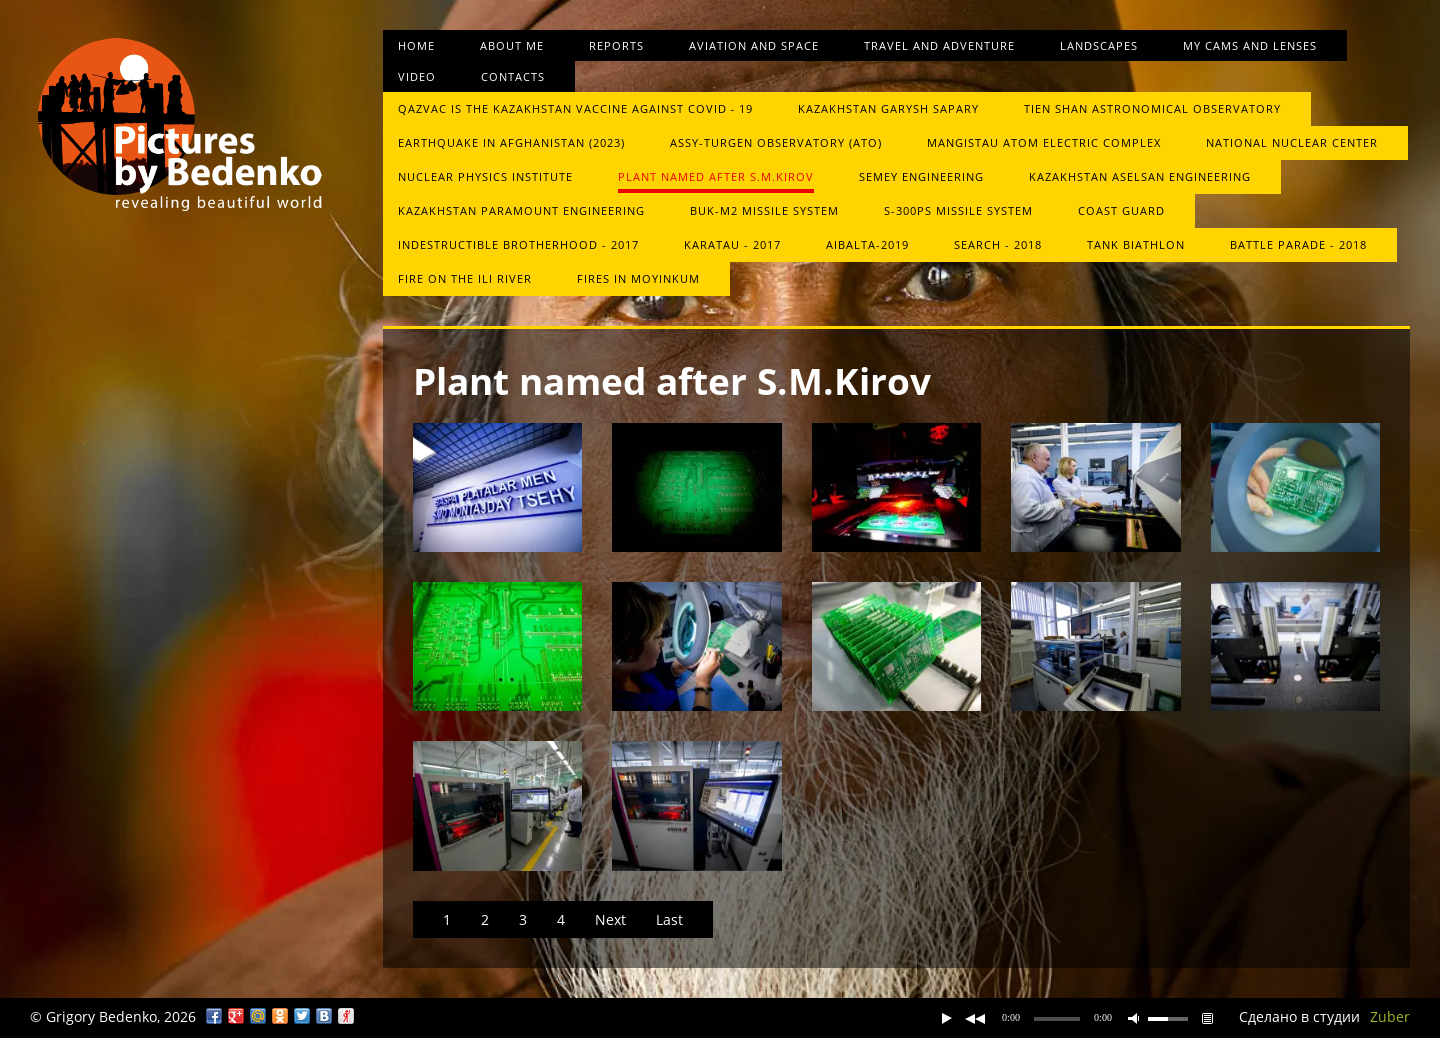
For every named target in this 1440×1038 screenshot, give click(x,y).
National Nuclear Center (1292, 142)
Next (610, 919)
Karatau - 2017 (732, 244)
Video (417, 76)
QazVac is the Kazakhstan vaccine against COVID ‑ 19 (576, 108)
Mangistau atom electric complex (1044, 142)
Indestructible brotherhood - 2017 (518, 244)
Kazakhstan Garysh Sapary (888, 108)
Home (416, 45)
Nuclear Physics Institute (485, 176)
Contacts (513, 76)
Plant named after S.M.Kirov (716, 176)
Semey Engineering (921, 176)
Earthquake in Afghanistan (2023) (511, 142)
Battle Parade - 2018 (1298, 244)
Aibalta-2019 (867, 244)
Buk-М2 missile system (764, 210)
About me (512, 45)
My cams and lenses (1250, 45)
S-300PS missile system (958, 210)
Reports (616, 45)
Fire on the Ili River (465, 278)
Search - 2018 (998, 244)
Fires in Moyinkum (638, 278)
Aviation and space (754, 45)
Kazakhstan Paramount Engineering (521, 210)
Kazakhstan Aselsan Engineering (1140, 176)
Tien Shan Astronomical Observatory (1152, 108)
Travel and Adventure (939, 45)
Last (669, 919)
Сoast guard (1121, 210)
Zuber (1390, 1016)
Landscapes (1099, 45)
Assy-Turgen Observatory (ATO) (776, 142)
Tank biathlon (1136, 244)
